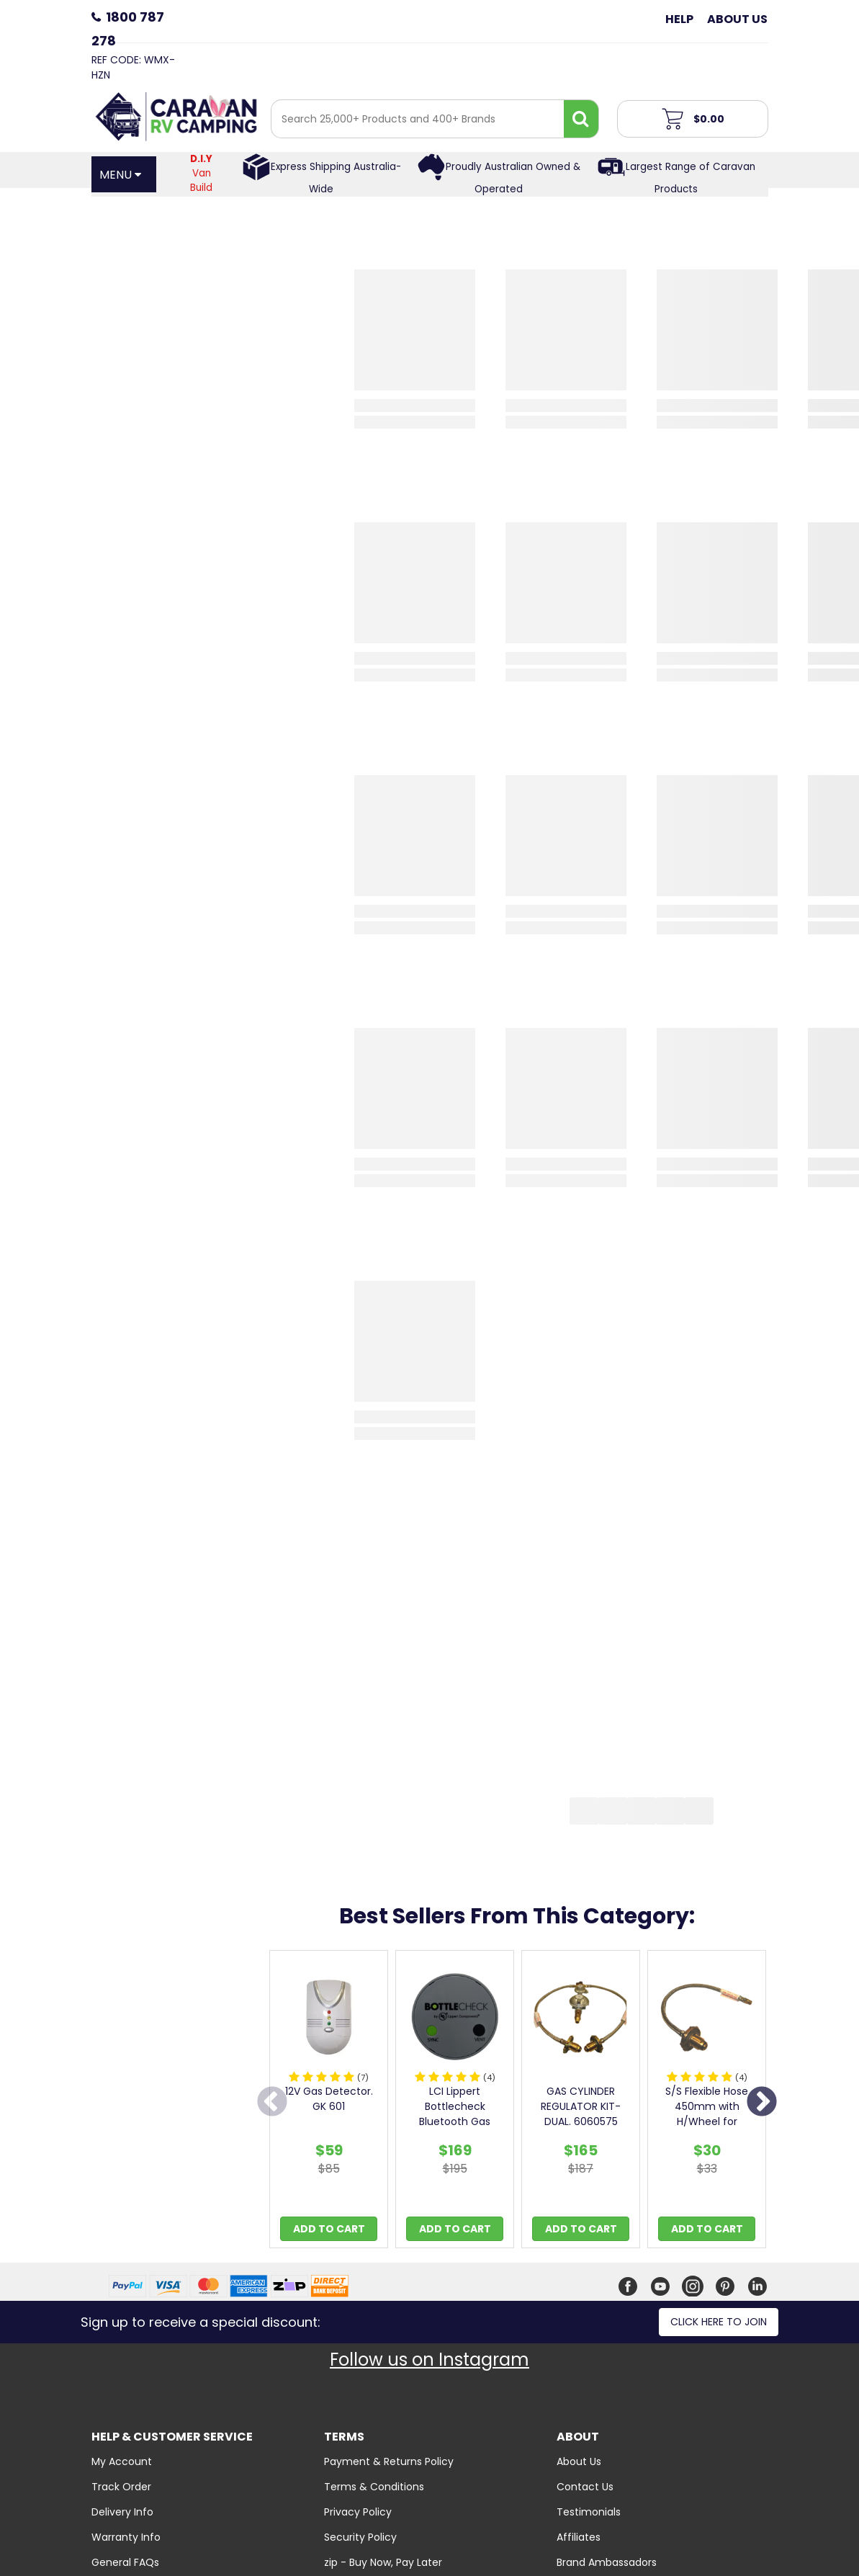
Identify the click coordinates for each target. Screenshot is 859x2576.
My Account (121, 2461)
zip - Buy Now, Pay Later (383, 2562)
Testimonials (589, 2512)
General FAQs (125, 2562)
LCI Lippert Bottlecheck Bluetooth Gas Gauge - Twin (454, 2114)
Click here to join (718, 2322)
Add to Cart (329, 2229)
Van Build (201, 173)
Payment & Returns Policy (389, 2461)
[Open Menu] (123, 174)
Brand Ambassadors (607, 2562)
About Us (737, 19)
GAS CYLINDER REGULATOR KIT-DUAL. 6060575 (581, 2106)
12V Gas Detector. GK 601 (329, 2099)
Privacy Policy (358, 2512)
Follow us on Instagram (429, 2359)
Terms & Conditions (374, 2486)
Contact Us (585, 2486)
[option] (329, 2102)
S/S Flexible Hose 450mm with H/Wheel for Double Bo (706, 2114)
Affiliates (579, 2537)
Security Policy (360, 2537)
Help (679, 19)
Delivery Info (122, 2512)
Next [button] (762, 2102)
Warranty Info (126, 2537)
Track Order (121, 2486)
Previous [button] (272, 2102)
